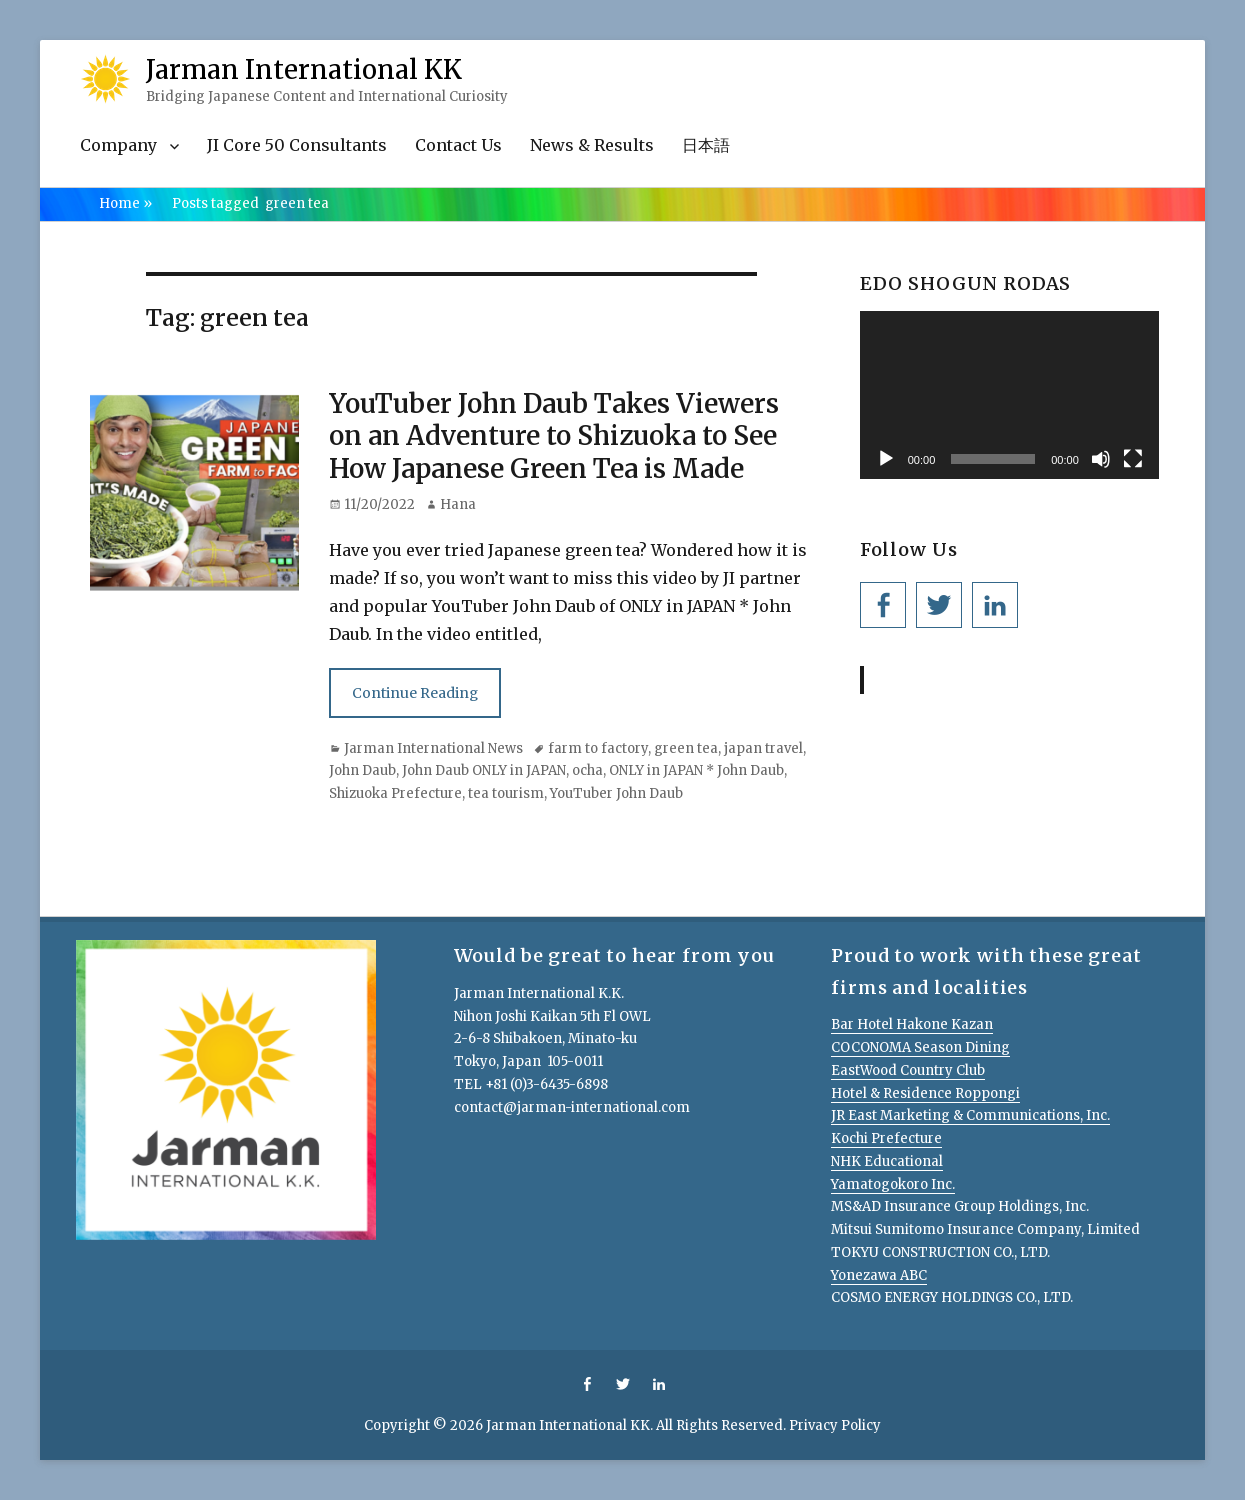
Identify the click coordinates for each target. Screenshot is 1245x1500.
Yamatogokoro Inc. (893, 1184)
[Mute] (1101, 459)
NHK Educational (887, 1161)
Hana (458, 504)
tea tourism (506, 793)
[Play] (886, 459)
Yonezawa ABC (879, 1275)
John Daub (362, 770)
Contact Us (458, 145)
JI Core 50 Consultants (297, 145)
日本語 (706, 145)
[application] (1009, 395)
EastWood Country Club (908, 1070)
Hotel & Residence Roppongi (925, 1093)
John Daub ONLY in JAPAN (484, 770)
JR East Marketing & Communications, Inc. (970, 1115)
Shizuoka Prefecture (395, 793)
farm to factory (598, 748)
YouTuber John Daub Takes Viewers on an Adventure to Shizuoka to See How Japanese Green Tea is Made (554, 436)
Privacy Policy (835, 1425)
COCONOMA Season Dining (920, 1047)
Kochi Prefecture (886, 1138)
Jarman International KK (304, 69)
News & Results (592, 145)
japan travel (763, 748)
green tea (686, 748)
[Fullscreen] (1133, 459)
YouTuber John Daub (616, 793)
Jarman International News (433, 748)
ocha (587, 770)
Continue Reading (415, 693)
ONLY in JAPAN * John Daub (696, 770)
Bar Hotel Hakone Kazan (912, 1024)
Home (125, 203)
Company (118, 145)
